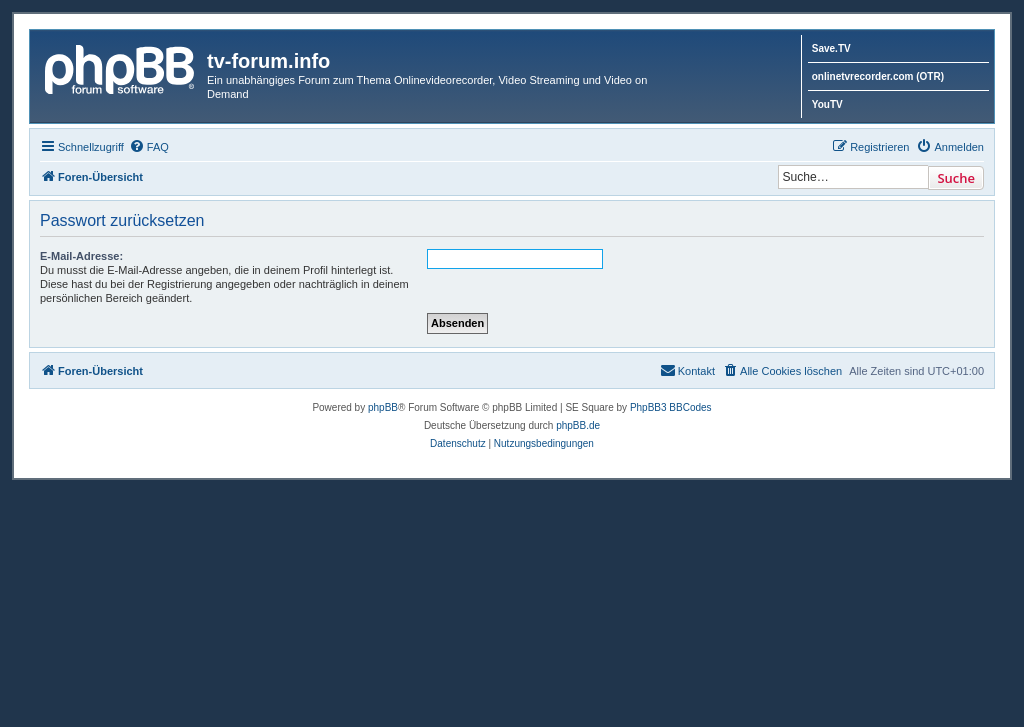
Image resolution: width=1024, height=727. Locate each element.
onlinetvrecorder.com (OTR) (878, 76)
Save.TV (831, 48)
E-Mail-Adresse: (81, 256)
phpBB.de (578, 425)
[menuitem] (149, 147)
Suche (956, 178)
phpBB (383, 407)
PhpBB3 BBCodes (671, 407)
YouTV (827, 104)
